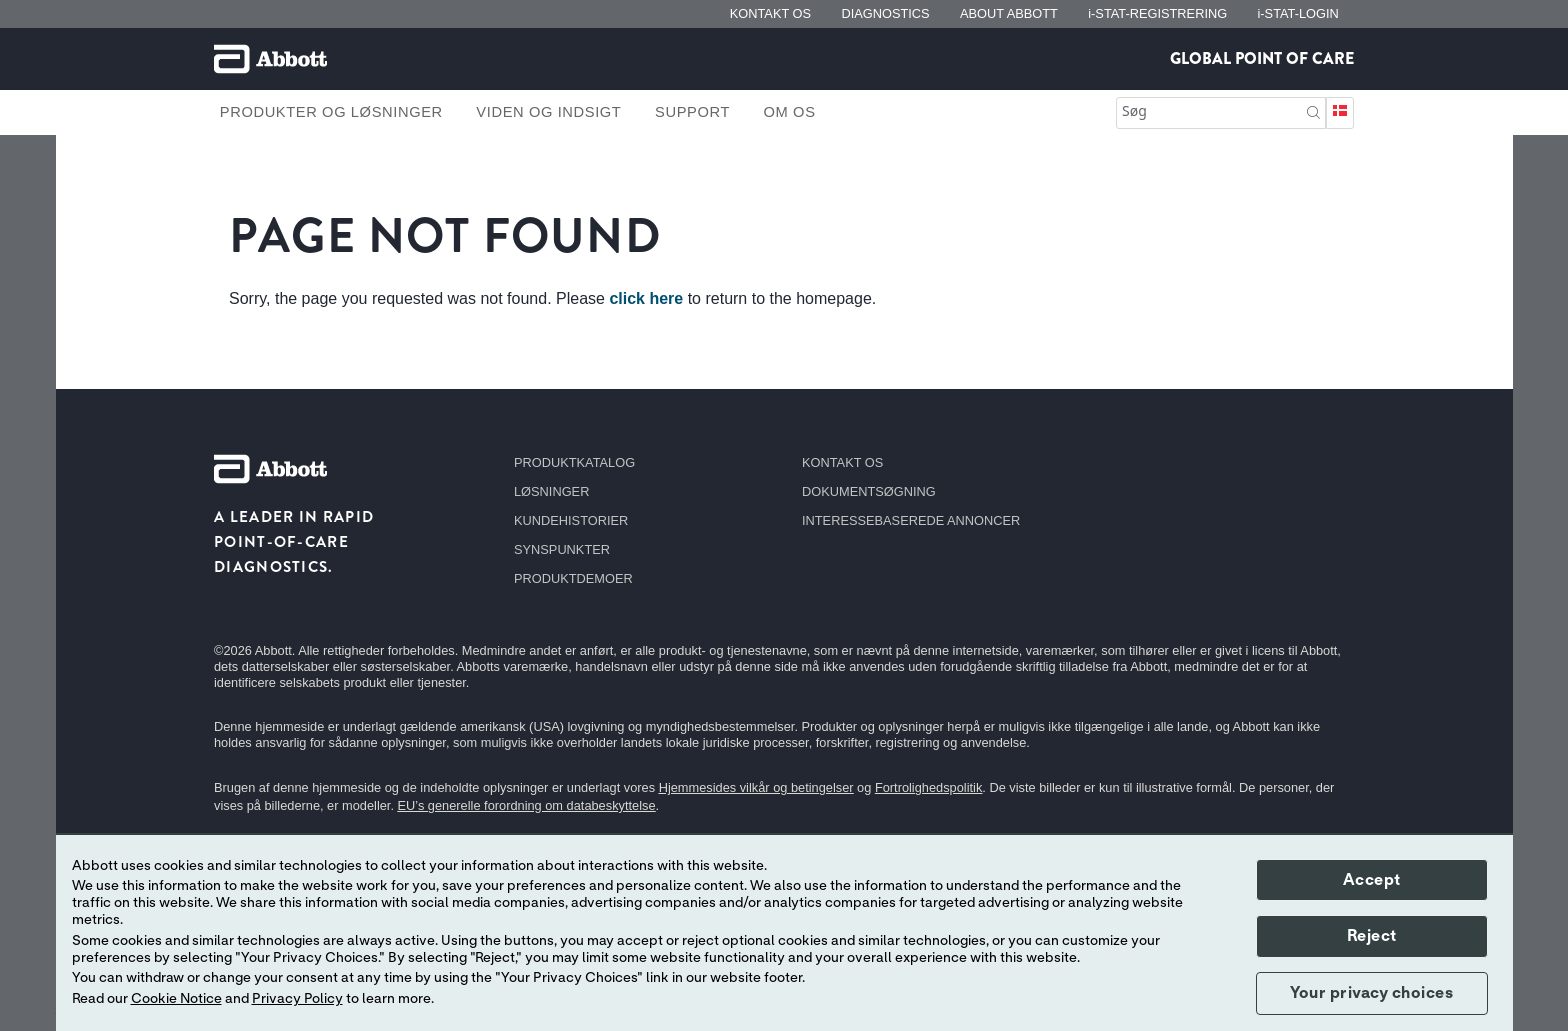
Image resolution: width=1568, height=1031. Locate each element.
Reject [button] (1372, 936)
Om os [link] (790, 112)
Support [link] (692, 112)
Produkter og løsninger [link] (331, 112)
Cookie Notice (176, 999)
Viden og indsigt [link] (548, 112)
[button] (1313, 110)
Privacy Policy (297, 999)
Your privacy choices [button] (1371, 993)
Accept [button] (1372, 880)
